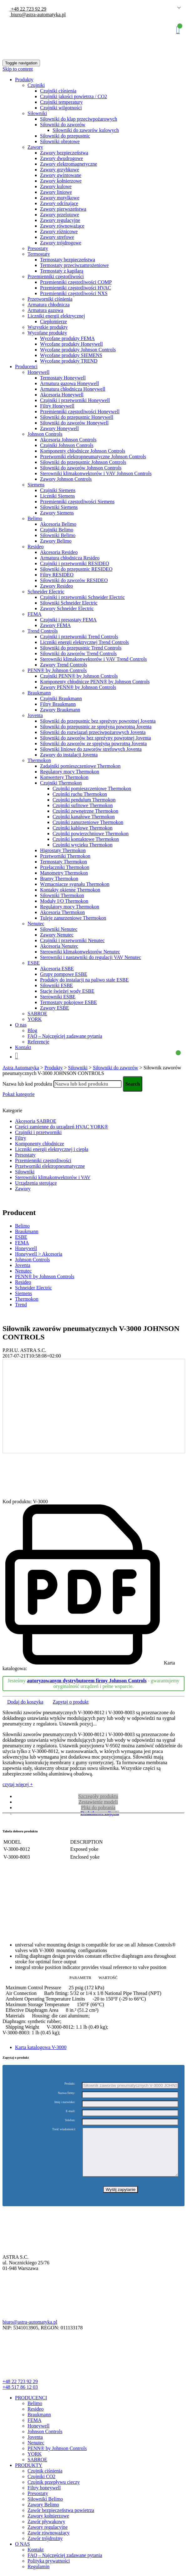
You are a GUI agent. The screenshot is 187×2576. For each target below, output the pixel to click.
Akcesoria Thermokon (62, 912)
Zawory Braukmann (60, 709)
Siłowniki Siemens (59, 507)
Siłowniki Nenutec (59, 929)
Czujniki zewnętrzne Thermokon (85, 811)
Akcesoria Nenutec (59, 946)
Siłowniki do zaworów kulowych (86, 130)
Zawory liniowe (56, 192)
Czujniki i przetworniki (38, 1132)
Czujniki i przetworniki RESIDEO (74, 563)
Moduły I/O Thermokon (64, 901)
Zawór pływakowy (46, 2530)
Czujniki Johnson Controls (67, 445)
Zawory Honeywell (59, 428)
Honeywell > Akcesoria (38, 1254)
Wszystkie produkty (48, 327)
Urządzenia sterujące (36, 1183)
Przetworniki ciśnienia (50, 299)
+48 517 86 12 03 (20, 2396)
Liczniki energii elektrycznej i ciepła (51, 1149)
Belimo (35, 518)
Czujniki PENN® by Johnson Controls (79, 676)
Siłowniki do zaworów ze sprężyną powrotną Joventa (93, 743)
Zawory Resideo (56, 586)
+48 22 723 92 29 (28, 9)
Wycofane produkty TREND (69, 361)
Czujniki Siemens (57, 490)
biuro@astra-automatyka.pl (38, 14)
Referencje (38, 1041)
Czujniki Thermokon (61, 783)
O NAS (22, 2553)
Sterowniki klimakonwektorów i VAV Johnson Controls (96, 473)
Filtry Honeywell (57, 406)
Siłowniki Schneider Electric (69, 602)
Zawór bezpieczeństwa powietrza (61, 2519)
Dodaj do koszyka (25, 1702)
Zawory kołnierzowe (61, 180)
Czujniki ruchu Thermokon (80, 794)
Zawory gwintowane (60, 175)
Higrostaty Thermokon (63, 850)
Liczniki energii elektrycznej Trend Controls (84, 642)
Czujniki (36, 85)
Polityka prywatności (49, 2570)
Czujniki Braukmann (61, 698)
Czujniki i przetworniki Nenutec (72, 940)
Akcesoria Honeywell (61, 394)
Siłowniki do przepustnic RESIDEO (76, 569)
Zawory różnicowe (59, 231)
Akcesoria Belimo (58, 524)
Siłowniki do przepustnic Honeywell (76, 417)
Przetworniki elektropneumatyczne (50, 1166)
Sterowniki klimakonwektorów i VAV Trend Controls (93, 659)
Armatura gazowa (45, 310)
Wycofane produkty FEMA (67, 338)
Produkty (24, 79)
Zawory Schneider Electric (67, 608)
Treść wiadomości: (64, 2129)
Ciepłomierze (53, 321)
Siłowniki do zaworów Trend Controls (78, 653)
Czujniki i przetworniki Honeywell (75, 400)
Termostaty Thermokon (63, 861)
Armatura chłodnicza (49, 304)
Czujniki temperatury (61, 102)
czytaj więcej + (18, 1784)
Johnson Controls (45, 434)
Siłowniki (37, 113)
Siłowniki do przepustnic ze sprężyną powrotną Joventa (95, 726)
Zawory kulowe (56, 186)
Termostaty (39, 254)
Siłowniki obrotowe (60, 141)
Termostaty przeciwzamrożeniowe (74, 265)
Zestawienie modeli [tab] (98, 1802)
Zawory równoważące (62, 225)
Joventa (35, 715)
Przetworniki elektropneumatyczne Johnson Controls (93, 456)
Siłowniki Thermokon (62, 895)
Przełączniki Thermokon (64, 867)
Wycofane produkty (47, 332)
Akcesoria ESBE (57, 968)
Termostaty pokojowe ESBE (68, 1002)
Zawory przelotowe (59, 214)
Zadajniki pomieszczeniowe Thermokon (80, 766)
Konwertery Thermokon (64, 777)
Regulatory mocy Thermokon (69, 771)
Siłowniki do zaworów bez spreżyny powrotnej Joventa (95, 738)
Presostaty (38, 248)
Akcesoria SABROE (35, 1121)
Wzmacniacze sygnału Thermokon (74, 884)
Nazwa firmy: (66, 2093)
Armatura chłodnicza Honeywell (72, 389)
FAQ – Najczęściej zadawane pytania (65, 1036)
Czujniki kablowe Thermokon (83, 828)
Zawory (35, 147)
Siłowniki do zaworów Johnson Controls (80, 467)
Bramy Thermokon (59, 878)
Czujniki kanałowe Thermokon (84, 816)
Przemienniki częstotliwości (56, 276)
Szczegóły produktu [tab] (98, 1796)
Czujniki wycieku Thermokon (83, 844)
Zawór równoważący (49, 2542)
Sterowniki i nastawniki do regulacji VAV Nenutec (90, 957)
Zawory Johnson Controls (66, 479)
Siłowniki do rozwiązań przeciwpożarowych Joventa (93, 732)
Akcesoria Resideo (59, 552)
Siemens (36, 484)
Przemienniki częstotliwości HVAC (75, 287)
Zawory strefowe (57, 237)
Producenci (26, 366)
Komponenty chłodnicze (39, 1143)
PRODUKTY (28, 2474)
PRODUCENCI (31, 2407)
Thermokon (39, 760)
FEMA (34, 614)
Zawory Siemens (57, 512)
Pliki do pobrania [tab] (98, 1807)
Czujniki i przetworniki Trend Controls (79, 636)
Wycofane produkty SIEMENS (71, 355)
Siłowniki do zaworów (62, 124)
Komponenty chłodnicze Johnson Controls (82, 451)
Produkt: (69, 2083)
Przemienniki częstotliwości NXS (74, 293)
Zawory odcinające (59, 203)
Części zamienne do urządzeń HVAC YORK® (61, 1126)
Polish (170, 7)
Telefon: (70, 2120)
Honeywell (38, 372)
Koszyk (178, 30)
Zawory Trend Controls (63, 664)
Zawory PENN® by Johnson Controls (78, 687)
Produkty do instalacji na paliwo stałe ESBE (84, 979)
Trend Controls (43, 631)
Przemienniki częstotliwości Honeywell (79, 411)
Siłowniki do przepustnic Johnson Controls (83, 462)
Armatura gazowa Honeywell (69, 383)
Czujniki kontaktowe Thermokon (86, 839)
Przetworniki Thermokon (65, 856)
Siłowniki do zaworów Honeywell (74, 422)
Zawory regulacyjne (60, 220)
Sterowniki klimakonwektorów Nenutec (80, 951)
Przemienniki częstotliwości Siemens (77, 501)
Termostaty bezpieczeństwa (67, 259)
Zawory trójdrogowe (60, 242)
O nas (21, 1024)
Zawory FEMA (55, 625)
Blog (32, 1030)
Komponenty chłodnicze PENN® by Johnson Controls (94, 681)
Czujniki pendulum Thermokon (84, 799)
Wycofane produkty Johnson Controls (78, 349)
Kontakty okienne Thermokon (70, 889)
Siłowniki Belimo (57, 535)
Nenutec (36, 923)
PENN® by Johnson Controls (57, 670)
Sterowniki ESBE (57, 996)
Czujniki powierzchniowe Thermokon (91, 833)
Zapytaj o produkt (71, 1702)
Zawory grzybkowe (59, 169)
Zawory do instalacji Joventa (69, 754)
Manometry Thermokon (64, 873)
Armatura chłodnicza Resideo (69, 557)
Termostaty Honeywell (63, 377)
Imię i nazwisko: (64, 2102)
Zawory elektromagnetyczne (68, 164)
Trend (21, 1304)
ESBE (34, 963)
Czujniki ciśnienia (58, 90)
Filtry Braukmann (58, 704)
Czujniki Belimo (56, 529)
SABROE (37, 1013)
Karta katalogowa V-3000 (40, 2047)
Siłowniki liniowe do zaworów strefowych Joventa (91, 749)
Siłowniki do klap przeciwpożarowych (78, 119)
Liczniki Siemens (57, 496)
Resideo (36, 546)
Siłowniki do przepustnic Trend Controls (80, 647)
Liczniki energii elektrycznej (56, 316)
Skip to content (18, 69)
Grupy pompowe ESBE (63, 974)
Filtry (20, 1138)
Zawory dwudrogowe (61, 158)
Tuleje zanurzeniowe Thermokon (73, 918)
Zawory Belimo (56, 541)
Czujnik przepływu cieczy (54, 2491)
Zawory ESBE (54, 1008)
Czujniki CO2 (41, 2485)
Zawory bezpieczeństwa (64, 152)
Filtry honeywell (44, 2497)
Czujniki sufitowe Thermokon (83, 805)
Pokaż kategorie (19, 1094)
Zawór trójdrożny (45, 2547)
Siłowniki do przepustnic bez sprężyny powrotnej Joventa (98, 721)
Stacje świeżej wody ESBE (67, 991)
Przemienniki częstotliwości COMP (76, 282)
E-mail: (70, 2111)
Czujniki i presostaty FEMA (68, 619)
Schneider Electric (46, 591)
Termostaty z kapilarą (61, 271)
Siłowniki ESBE (56, 985)
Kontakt (23, 1047)
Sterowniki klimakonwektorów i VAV (52, 1177)
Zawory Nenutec (56, 934)
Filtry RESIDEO (56, 574)
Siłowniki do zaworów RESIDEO (74, 580)
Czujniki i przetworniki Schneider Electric (82, 597)
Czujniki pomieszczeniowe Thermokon (92, 788)
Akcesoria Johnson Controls (68, 439)
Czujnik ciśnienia (45, 2480)
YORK (35, 1019)
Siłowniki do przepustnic (65, 135)
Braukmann (39, 692)
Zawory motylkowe (59, 197)
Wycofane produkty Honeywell (71, 344)
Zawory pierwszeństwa (63, 209)
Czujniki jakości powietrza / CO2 (73, 96)
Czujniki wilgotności (61, 107)
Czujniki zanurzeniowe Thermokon (88, 822)
